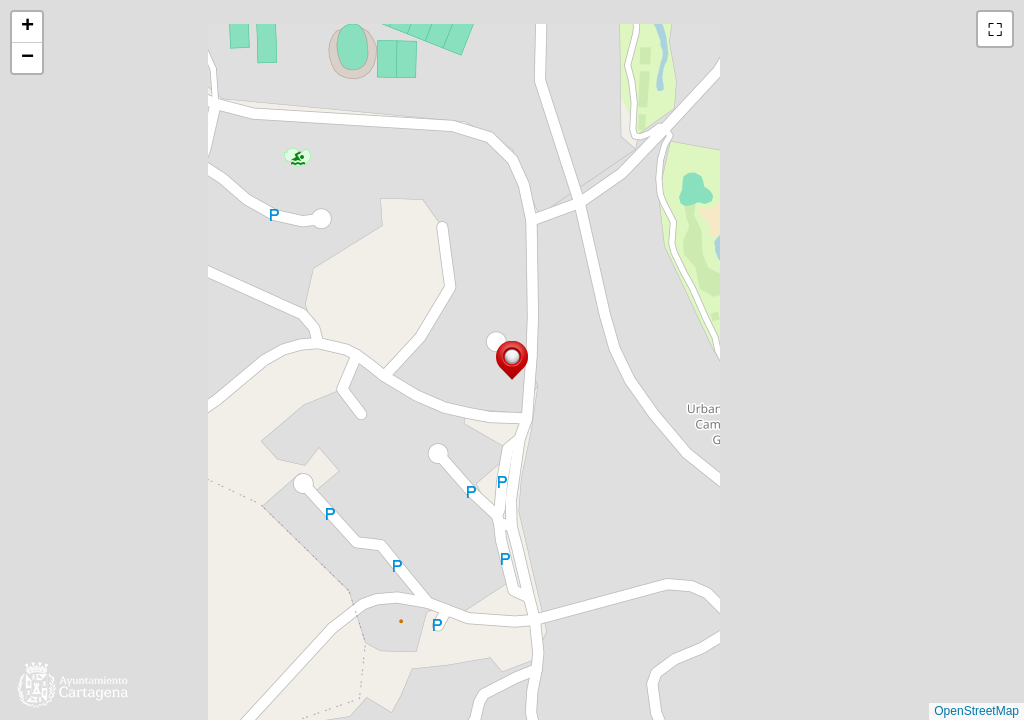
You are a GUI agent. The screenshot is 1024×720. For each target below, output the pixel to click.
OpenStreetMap (976, 711)
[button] (512, 360)
